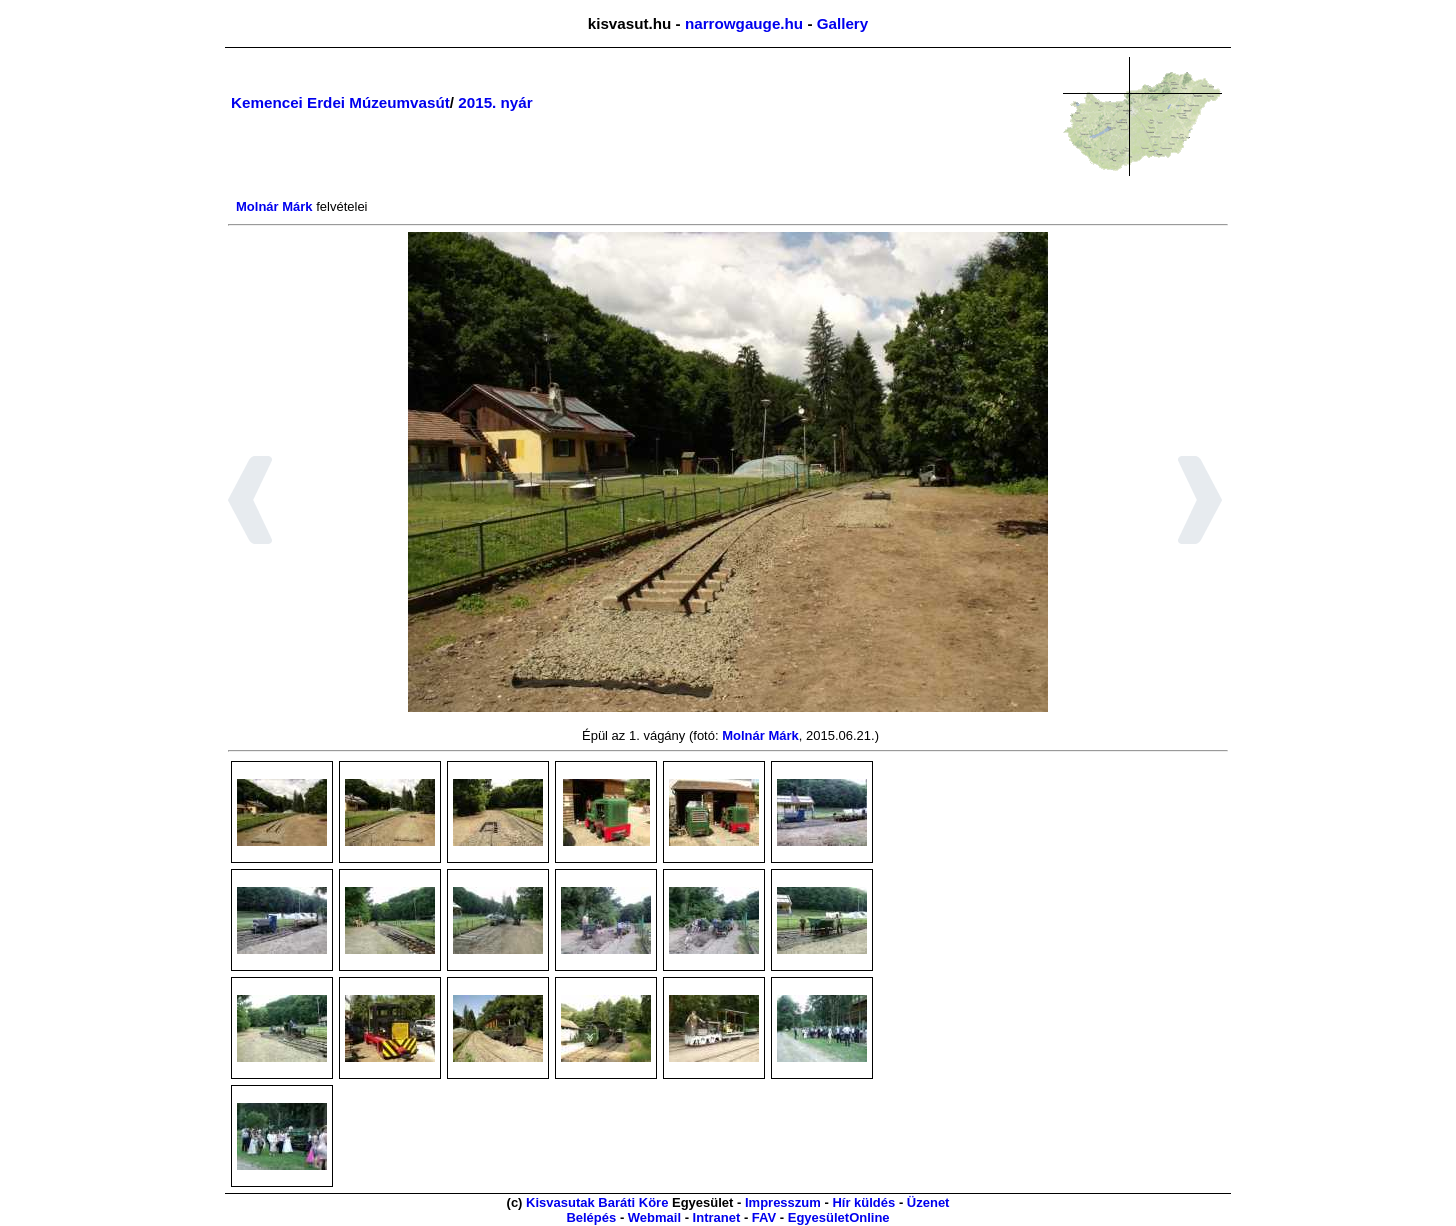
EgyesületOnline (839, 1217)
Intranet (717, 1217)
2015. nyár (495, 102)
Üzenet (928, 1202)
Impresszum (783, 1202)
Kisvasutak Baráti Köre (597, 1202)
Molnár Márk (274, 206)
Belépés (591, 1217)
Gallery (843, 23)
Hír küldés (863, 1202)
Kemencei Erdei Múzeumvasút (340, 102)
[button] (250, 503)
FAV (764, 1217)
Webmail (654, 1217)
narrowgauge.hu (744, 23)
